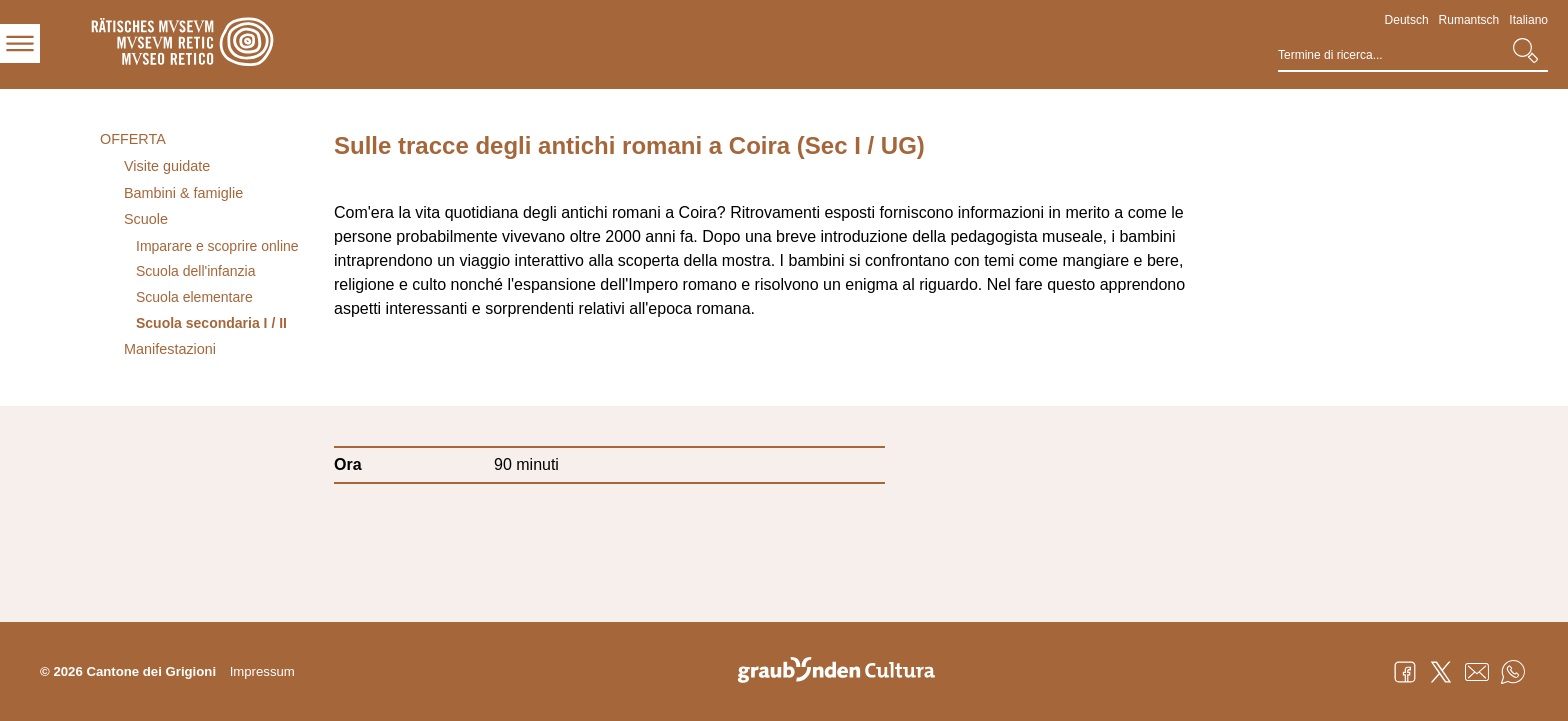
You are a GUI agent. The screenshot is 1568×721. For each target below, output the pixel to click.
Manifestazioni (170, 349)
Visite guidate (167, 166)
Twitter (1441, 672)
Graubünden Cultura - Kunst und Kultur (844, 672)
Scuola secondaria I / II (211, 323)
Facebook (1405, 672)
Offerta (133, 139)
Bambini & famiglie (183, 193)
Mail (1477, 672)
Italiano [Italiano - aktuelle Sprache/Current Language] (1528, 20)
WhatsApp (1513, 672)
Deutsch (1407, 20)
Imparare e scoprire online (217, 246)
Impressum (262, 671)
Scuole (146, 219)
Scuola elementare (194, 297)
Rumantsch (1469, 20)
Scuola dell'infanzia (195, 271)
